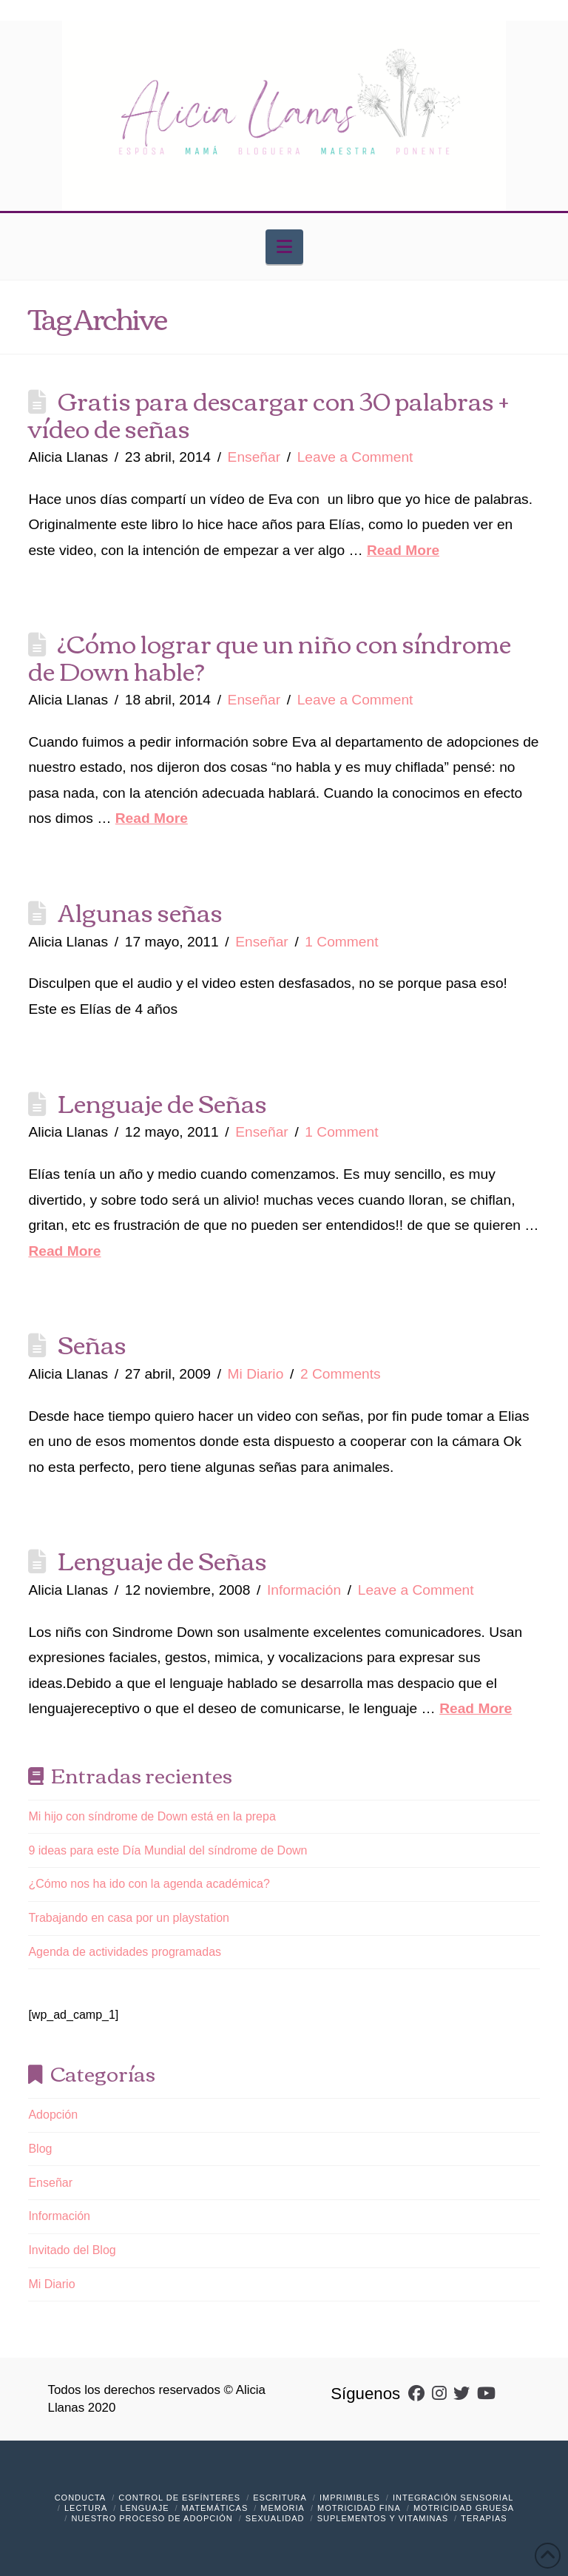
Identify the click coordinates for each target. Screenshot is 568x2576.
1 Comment (341, 941)
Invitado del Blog (71, 2250)
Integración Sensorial (453, 2497)
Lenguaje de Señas (162, 1102)
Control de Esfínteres (179, 2497)
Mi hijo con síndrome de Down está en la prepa (151, 1816)
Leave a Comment (355, 457)
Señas (92, 1343)
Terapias (484, 2518)
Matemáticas (215, 2507)
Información (304, 1590)
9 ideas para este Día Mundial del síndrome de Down (167, 1850)
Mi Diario (256, 1374)
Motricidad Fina (359, 2507)
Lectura (85, 2507)
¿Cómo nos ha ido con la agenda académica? (148, 1883)
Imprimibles (350, 2497)
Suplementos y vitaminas (382, 2518)
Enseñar (254, 457)
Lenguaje (144, 2507)
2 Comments (340, 1374)
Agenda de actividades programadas (124, 1952)
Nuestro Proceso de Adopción (151, 2518)
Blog (40, 2148)
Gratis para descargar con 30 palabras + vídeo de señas (268, 413)
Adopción (53, 2114)
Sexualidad (275, 2518)
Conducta (80, 2497)
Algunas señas (140, 911)
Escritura (280, 2497)
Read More (403, 550)
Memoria (282, 2507)
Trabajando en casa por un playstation (128, 1917)
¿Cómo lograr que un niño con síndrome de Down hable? (269, 656)
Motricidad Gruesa (463, 2507)
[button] (284, 246)
